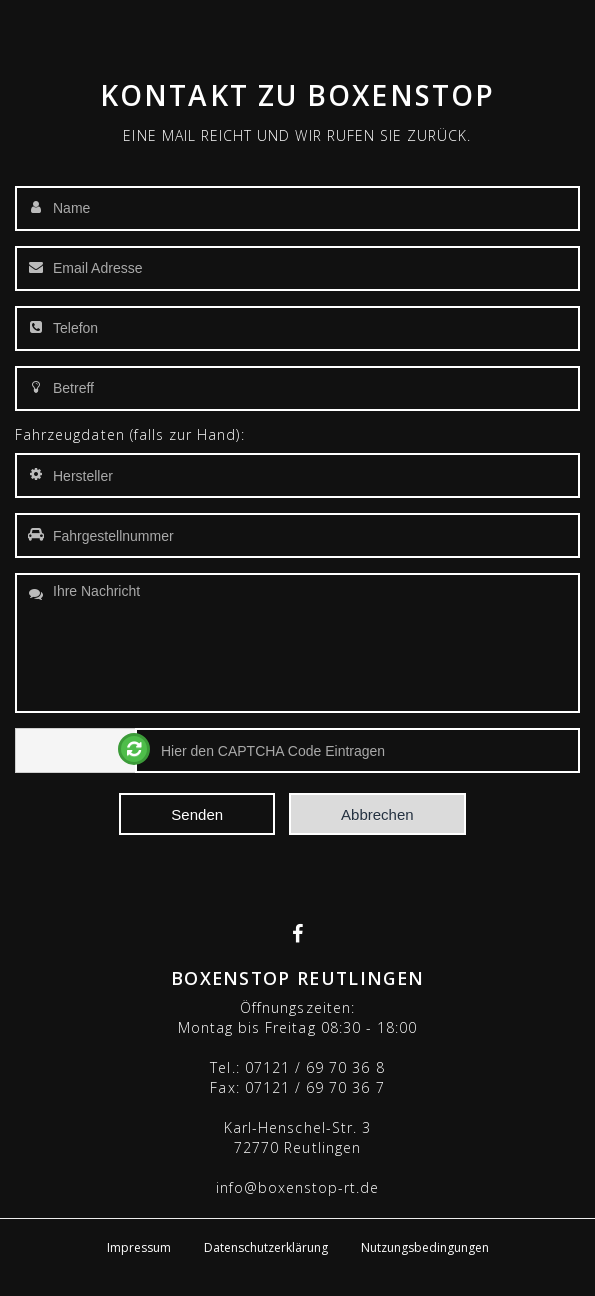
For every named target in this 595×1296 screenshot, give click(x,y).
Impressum (139, 1247)
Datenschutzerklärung (266, 1247)
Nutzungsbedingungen (425, 1247)
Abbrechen (377, 814)
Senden (197, 814)
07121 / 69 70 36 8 (315, 1067)
